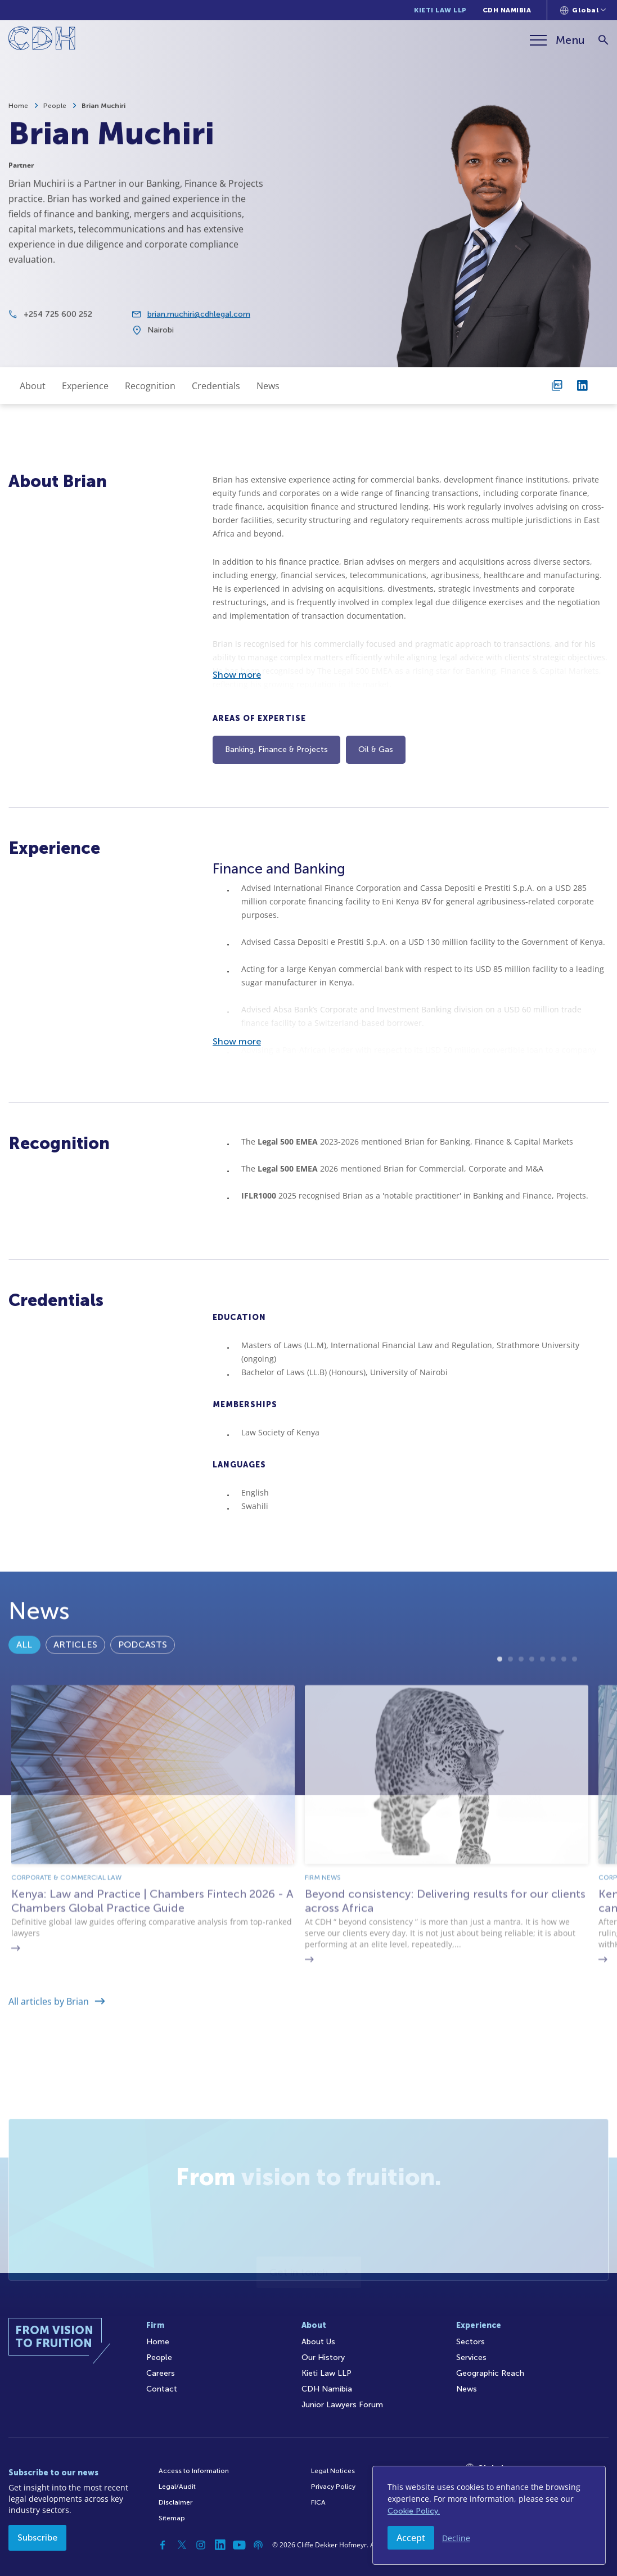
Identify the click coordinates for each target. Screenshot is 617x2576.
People (54, 106)
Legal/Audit (177, 2487)
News (268, 386)
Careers (160, 2373)
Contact (161, 2389)
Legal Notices (333, 2471)
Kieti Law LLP (440, 10)
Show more (237, 674)
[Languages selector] (583, 10)
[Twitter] (182, 2545)
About (33, 386)
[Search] (603, 40)
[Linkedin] (220, 2545)
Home (18, 106)
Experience (85, 386)
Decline (456, 2538)
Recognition (150, 386)
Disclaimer (175, 2502)
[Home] (41, 40)
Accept (411, 2538)
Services (471, 2357)
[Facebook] (163, 2545)
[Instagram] (201, 2545)
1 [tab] (499, 1729)
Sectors (470, 2342)
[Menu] (557, 40)
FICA (318, 2502)
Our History (323, 2357)
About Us (318, 2342)
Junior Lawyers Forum (342, 2405)
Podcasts (142, 1678)
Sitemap (172, 2518)
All (24, 1678)
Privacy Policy (333, 2487)
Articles (75, 1678)
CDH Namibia (507, 10)
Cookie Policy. (414, 2511)
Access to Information (194, 2471)
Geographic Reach (490, 2373)
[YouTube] (239, 2545)
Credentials (216, 386)
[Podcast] (258, 2545)
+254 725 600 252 (58, 323)
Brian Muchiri (103, 106)
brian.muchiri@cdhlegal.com (198, 323)
